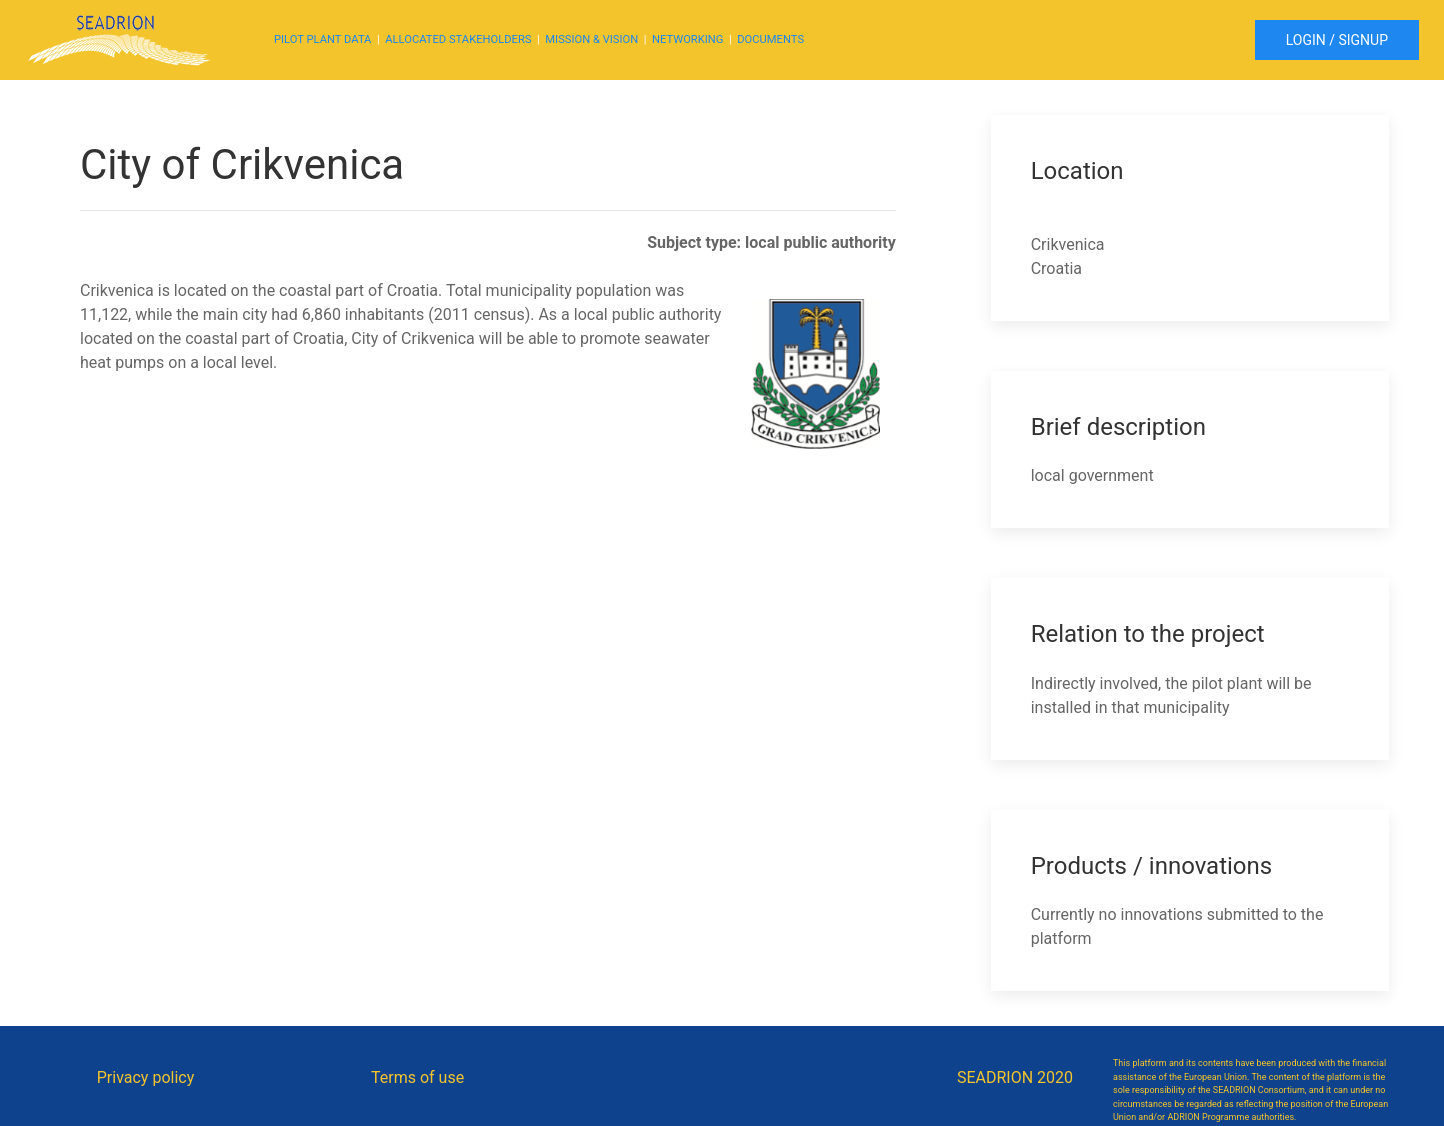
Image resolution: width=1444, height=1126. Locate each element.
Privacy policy (146, 1077)
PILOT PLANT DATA (322, 39)
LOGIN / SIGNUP (1337, 40)
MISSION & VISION (591, 39)
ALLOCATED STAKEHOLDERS (458, 39)
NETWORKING (687, 39)
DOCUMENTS (770, 39)
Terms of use (417, 1077)
